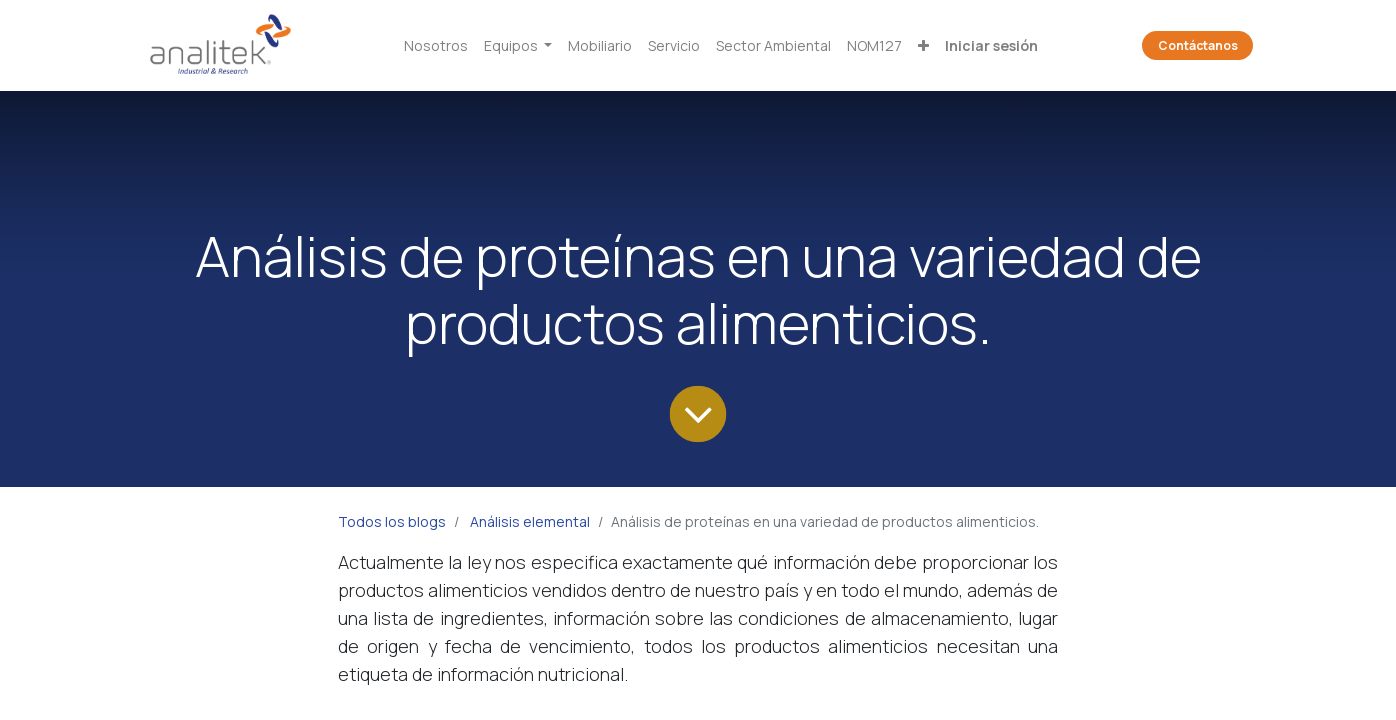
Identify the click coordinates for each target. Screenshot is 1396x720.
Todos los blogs (392, 521)
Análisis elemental (530, 521)
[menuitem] (436, 45)
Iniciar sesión (991, 45)
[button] (923, 45)
